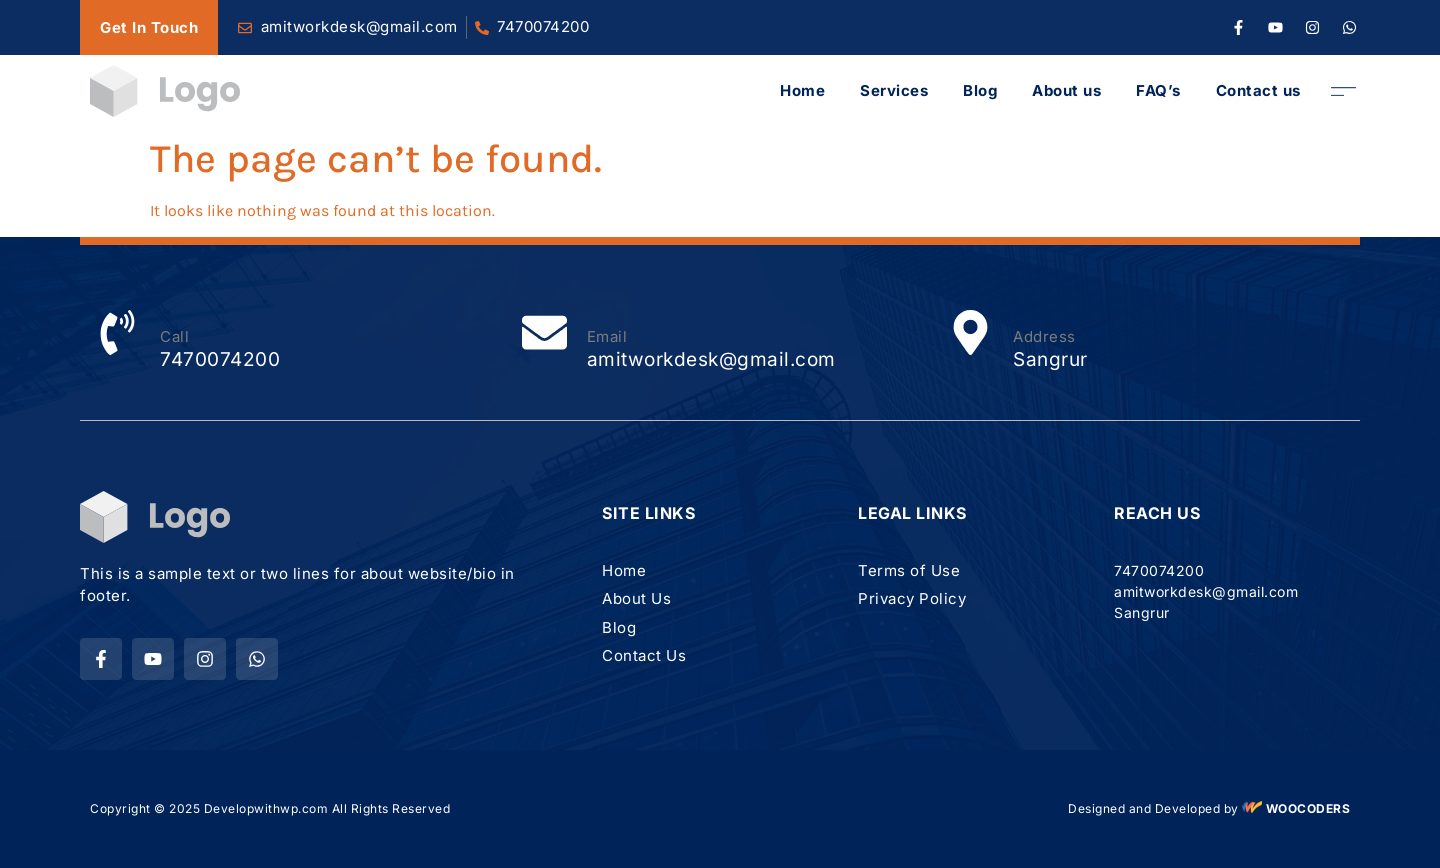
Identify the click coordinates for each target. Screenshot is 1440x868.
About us (1066, 90)
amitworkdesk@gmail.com (711, 359)
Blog (980, 90)
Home (802, 90)
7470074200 (543, 26)
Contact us (1258, 90)
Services (894, 90)
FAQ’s (1158, 90)
